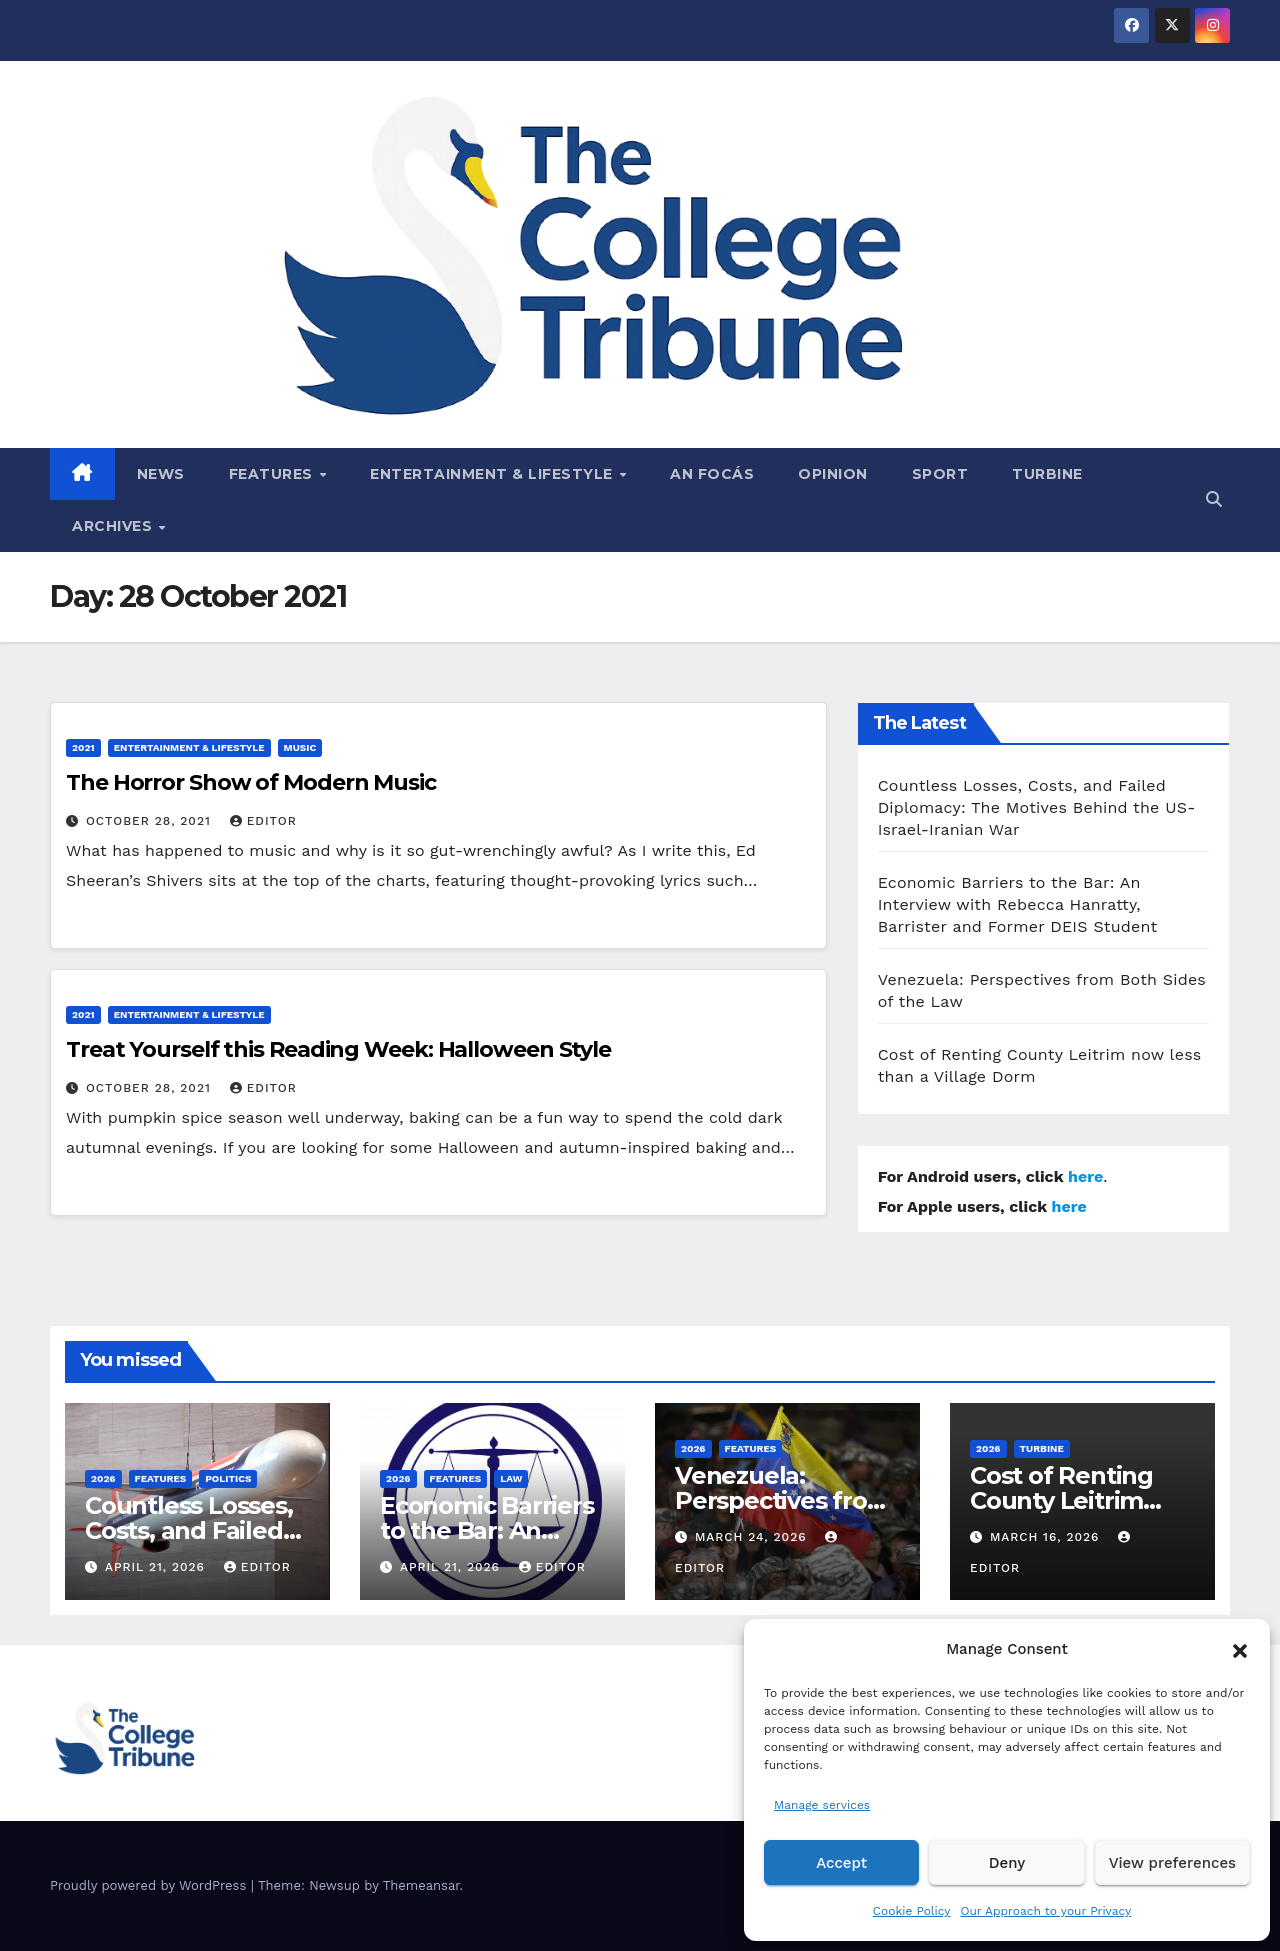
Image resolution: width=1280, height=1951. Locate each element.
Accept (841, 1863)
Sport (940, 474)
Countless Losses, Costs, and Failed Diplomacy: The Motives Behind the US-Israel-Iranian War (1037, 807)
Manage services (822, 1805)
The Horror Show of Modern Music (251, 782)
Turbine (1047, 474)
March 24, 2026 (753, 1537)
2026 (103, 1478)
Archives (114, 526)
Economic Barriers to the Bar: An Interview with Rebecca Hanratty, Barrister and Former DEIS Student (1018, 904)
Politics (228, 1478)
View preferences (1172, 1863)
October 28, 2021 (151, 821)
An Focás (712, 474)
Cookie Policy (912, 1911)
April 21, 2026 (157, 1567)
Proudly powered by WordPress (150, 1885)
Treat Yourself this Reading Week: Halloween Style (338, 1049)
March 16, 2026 (1047, 1537)
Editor (263, 821)
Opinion (833, 474)
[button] (1240, 1649)
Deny (1007, 1863)
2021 (83, 747)
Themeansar (421, 1885)
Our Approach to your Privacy (1045, 1911)
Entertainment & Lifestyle (493, 474)
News (161, 474)
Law (511, 1478)
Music (300, 747)
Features (273, 474)
